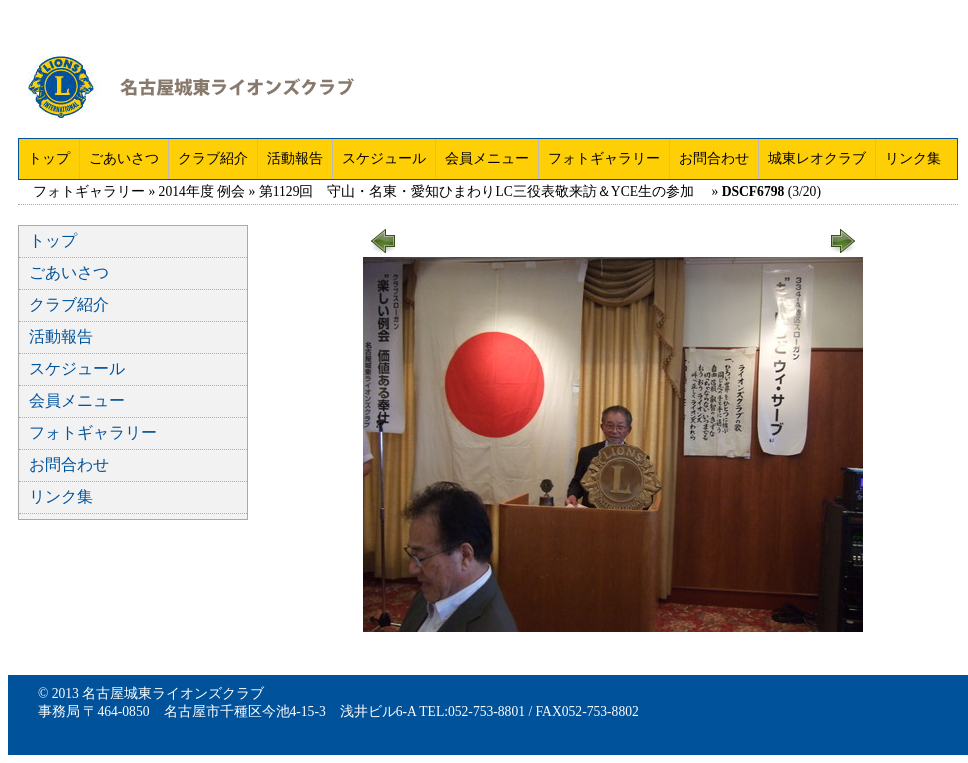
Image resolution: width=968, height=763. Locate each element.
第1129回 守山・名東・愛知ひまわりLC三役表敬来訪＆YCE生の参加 (483, 191)
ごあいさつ (124, 158)
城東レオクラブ (817, 158)
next (842, 233)
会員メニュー (487, 158)
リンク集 (913, 158)
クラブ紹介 (213, 158)
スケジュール (384, 158)
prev (384, 233)
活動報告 (295, 158)
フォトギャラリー (604, 158)
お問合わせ (714, 158)
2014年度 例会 (202, 191)
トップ (49, 158)
